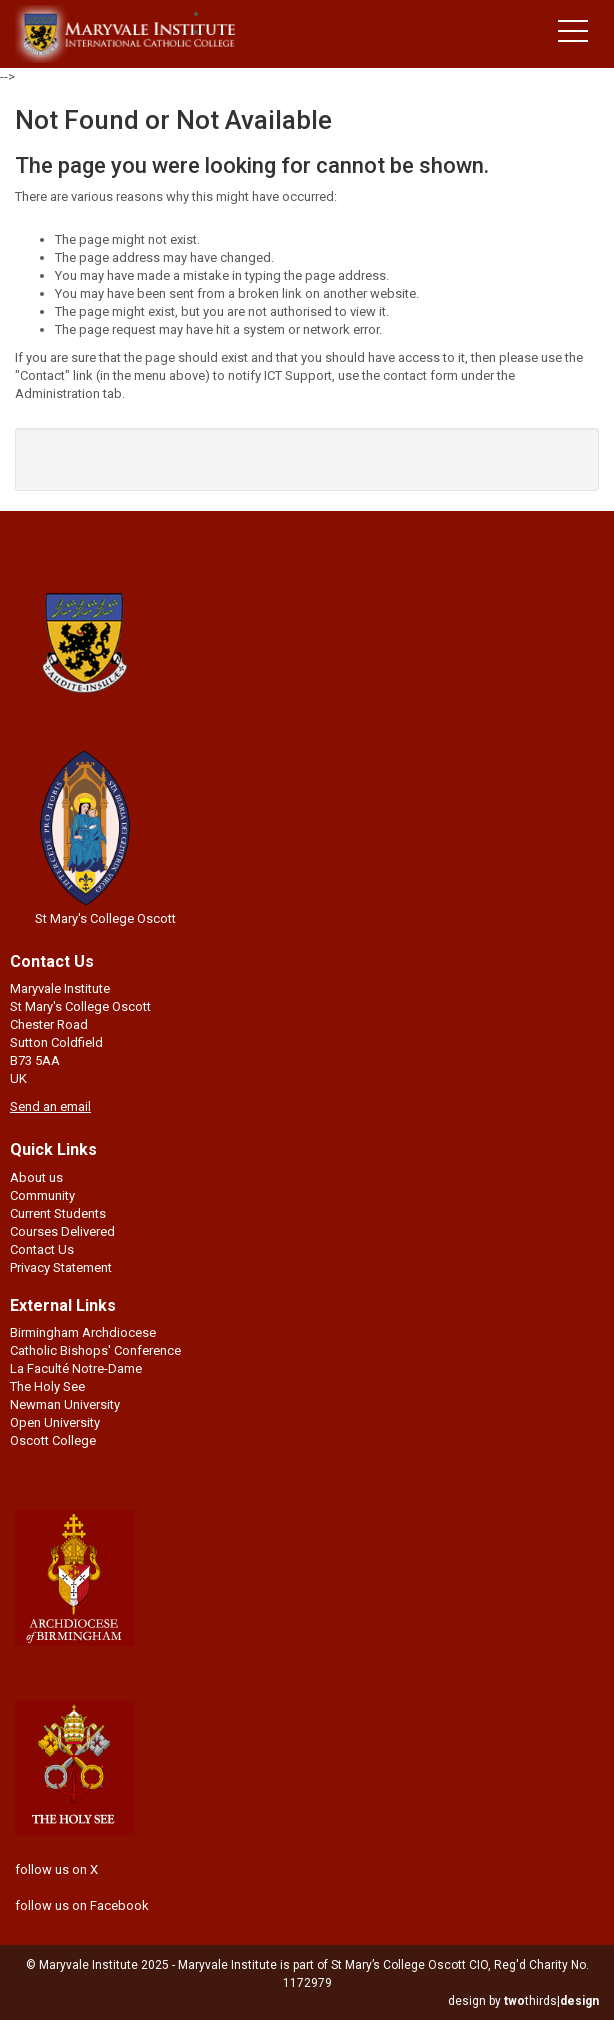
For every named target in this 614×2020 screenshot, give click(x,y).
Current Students (58, 1213)
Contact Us (42, 1249)
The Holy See (47, 1386)
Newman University (65, 1404)
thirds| (551, 2001)
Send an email (50, 1106)
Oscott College (53, 1440)
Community (42, 1195)
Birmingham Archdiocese (83, 1332)
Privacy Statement (61, 1267)
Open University (55, 1422)
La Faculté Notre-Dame (76, 1368)
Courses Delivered (62, 1231)
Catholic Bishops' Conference (95, 1350)
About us (36, 1177)
